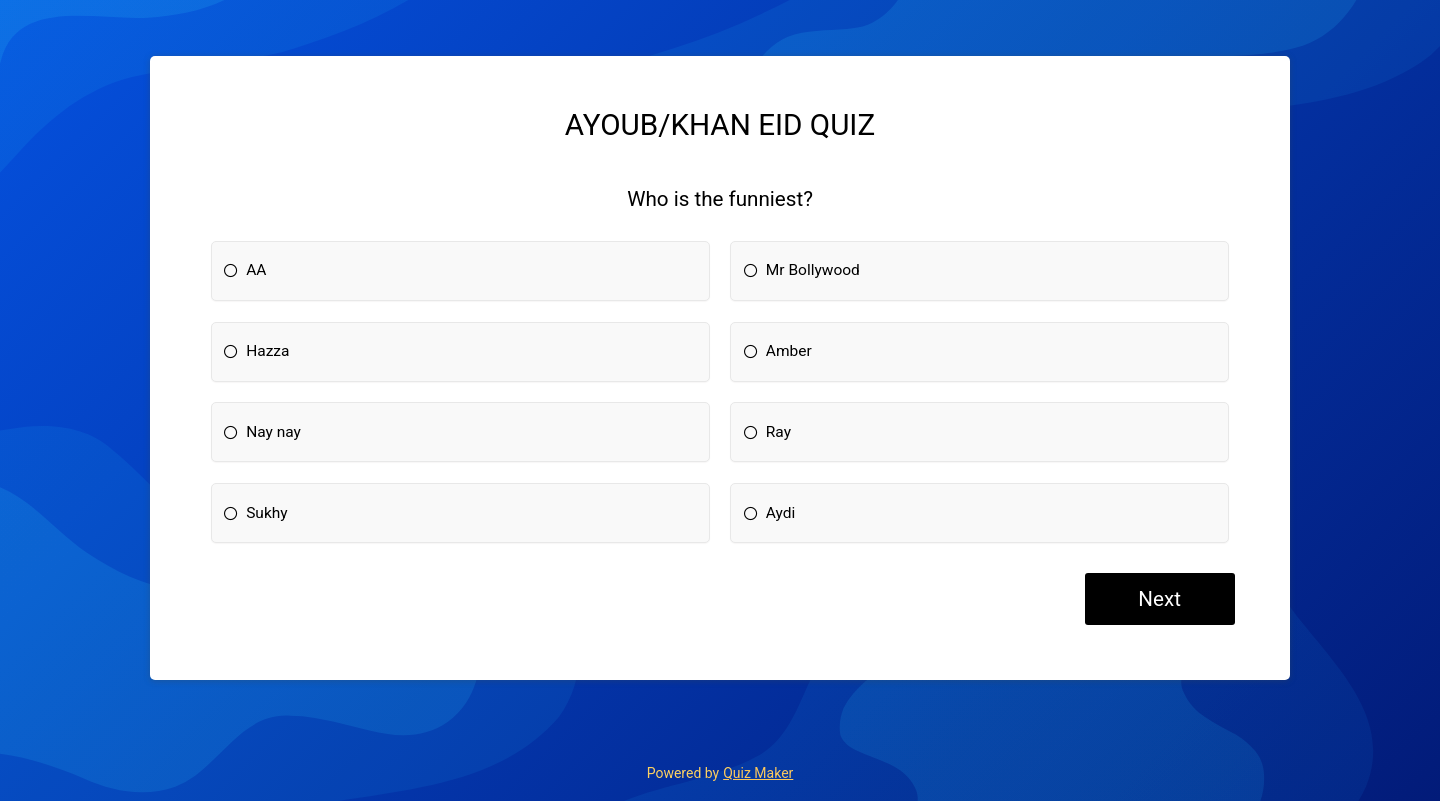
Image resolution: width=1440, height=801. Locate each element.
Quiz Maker (758, 773)
